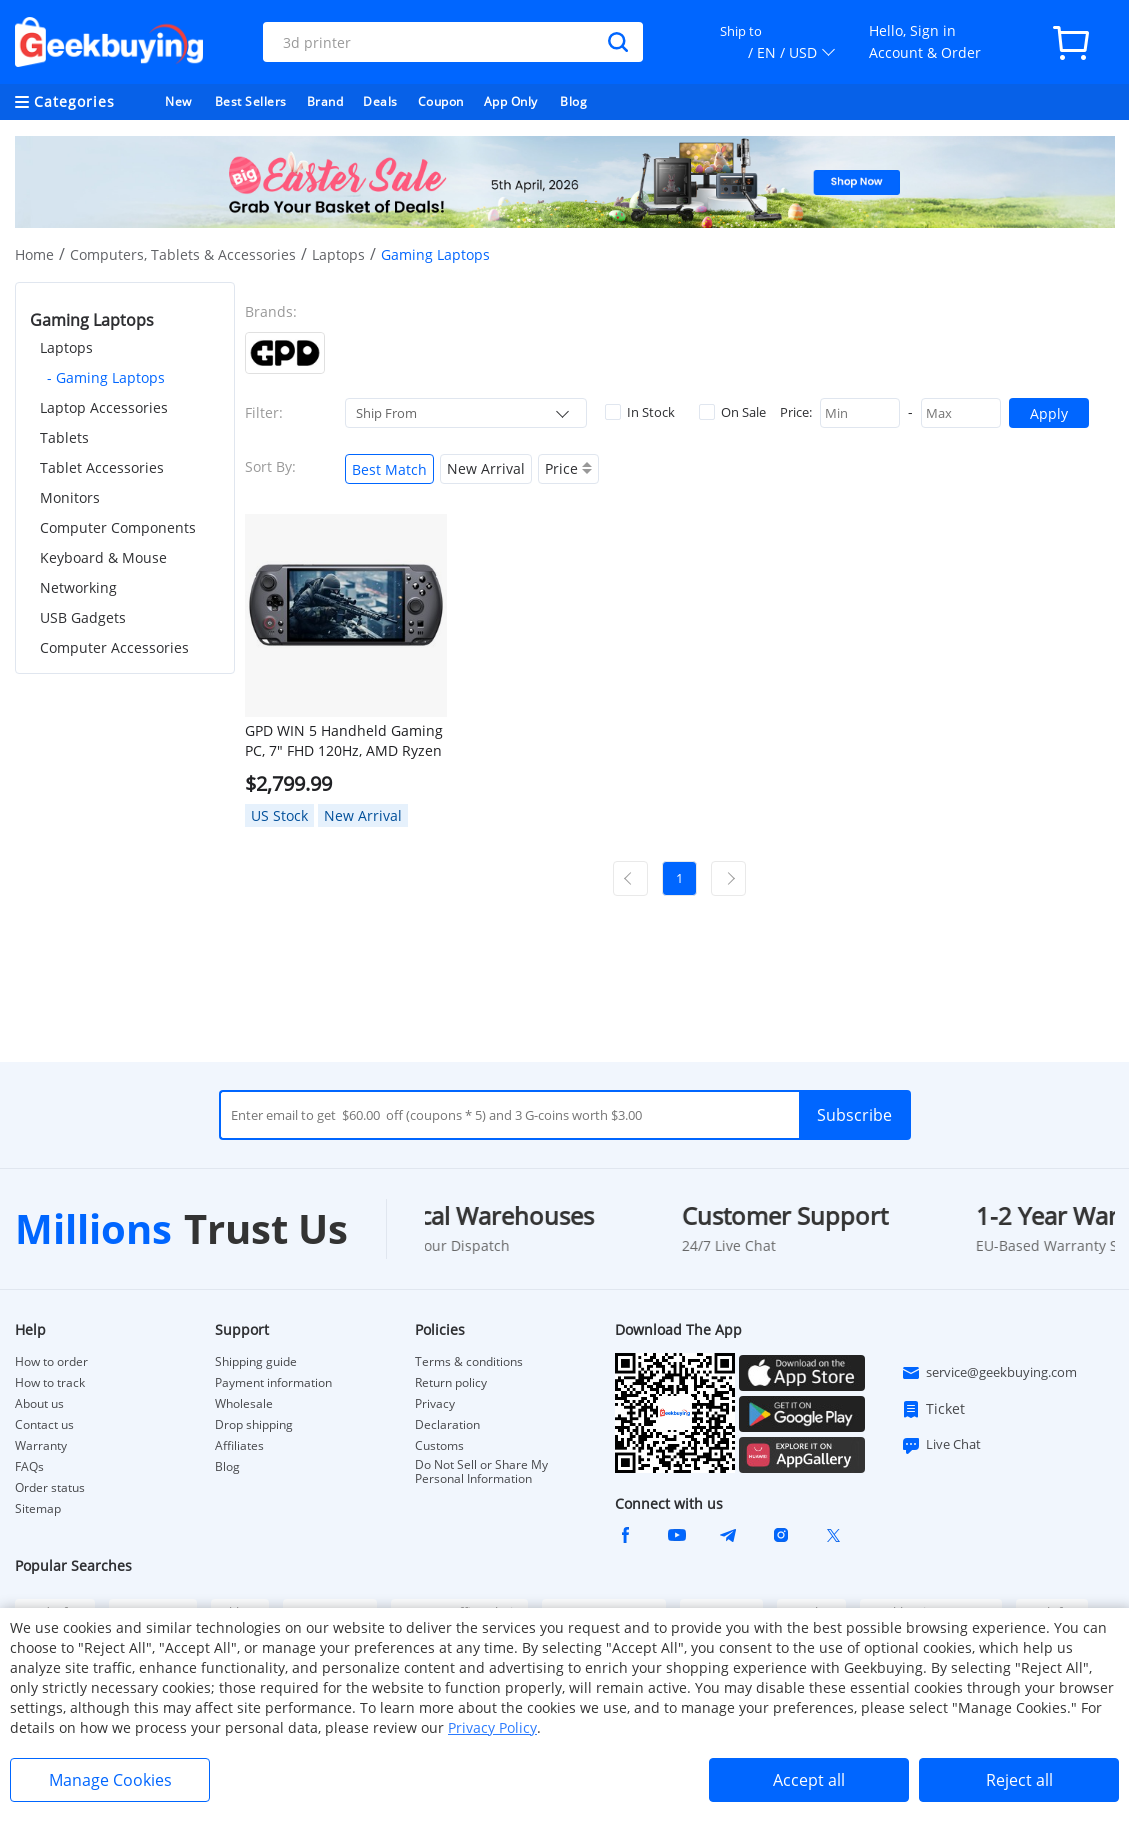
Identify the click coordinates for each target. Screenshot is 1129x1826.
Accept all (809, 1780)
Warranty (41, 1446)
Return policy (451, 1383)
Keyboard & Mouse (103, 557)
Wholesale (244, 1404)
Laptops (338, 254)
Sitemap (38, 1508)
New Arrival (486, 468)
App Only (511, 101)
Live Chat (941, 1445)
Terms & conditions (469, 1362)
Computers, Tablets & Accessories (183, 254)
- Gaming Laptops (106, 377)
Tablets (64, 437)
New (178, 101)
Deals (380, 101)
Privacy (435, 1404)
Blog (573, 101)
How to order (51, 1362)
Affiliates (239, 1446)
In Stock (640, 412)
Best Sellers (251, 101)
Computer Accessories (114, 647)
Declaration (447, 1425)
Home (34, 254)
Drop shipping (254, 1425)
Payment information (273, 1383)
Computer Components (118, 527)
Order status (50, 1488)
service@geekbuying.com (989, 1373)
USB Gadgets (83, 617)
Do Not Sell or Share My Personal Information (481, 1472)
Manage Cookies (110, 1780)
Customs (439, 1446)
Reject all (1019, 1780)
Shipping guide (256, 1362)
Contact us (44, 1425)
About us (39, 1404)
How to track (50, 1383)
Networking (78, 587)
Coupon (441, 101)
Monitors (70, 497)
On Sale (732, 412)
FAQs (29, 1467)
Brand (325, 101)
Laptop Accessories (104, 407)
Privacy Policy (492, 1727)
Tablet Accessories (102, 467)
